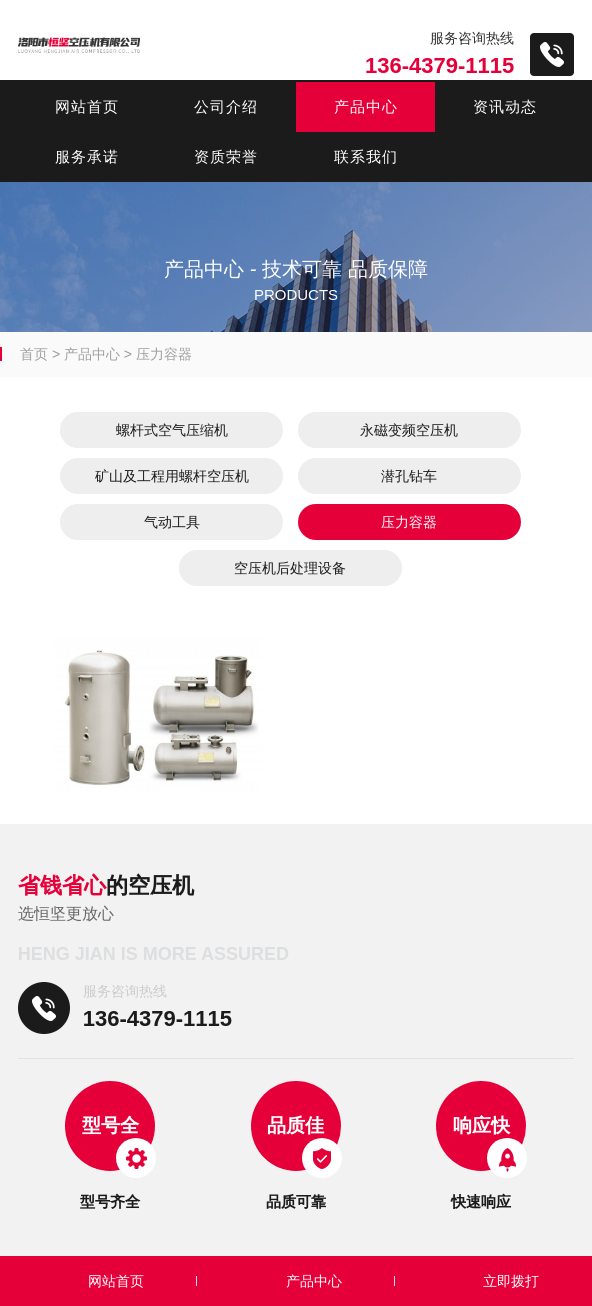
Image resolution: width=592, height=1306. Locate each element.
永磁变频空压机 (409, 430)
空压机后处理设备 (290, 568)
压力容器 (164, 354)
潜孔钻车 (409, 476)
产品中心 (366, 106)
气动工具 (172, 522)
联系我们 (366, 156)
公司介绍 (226, 106)
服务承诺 (87, 156)
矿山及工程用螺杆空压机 (172, 476)
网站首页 (87, 106)
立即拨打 (511, 1281)
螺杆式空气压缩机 (172, 430)
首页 (34, 354)
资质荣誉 (226, 156)
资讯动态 (505, 106)
